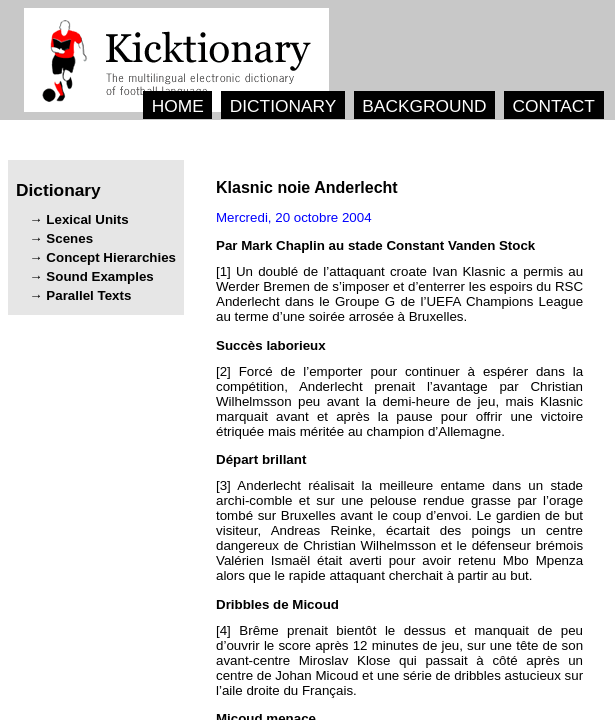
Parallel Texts (88, 295)
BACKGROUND (424, 106)
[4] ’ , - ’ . (399, 660)
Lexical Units (87, 219)
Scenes (69, 238)
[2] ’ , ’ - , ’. (399, 401)
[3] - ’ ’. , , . (399, 530)
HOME (178, 106)
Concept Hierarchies (111, 257)
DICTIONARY (283, 106)
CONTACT (553, 106)
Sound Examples (99, 276)
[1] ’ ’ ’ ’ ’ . (399, 294)
